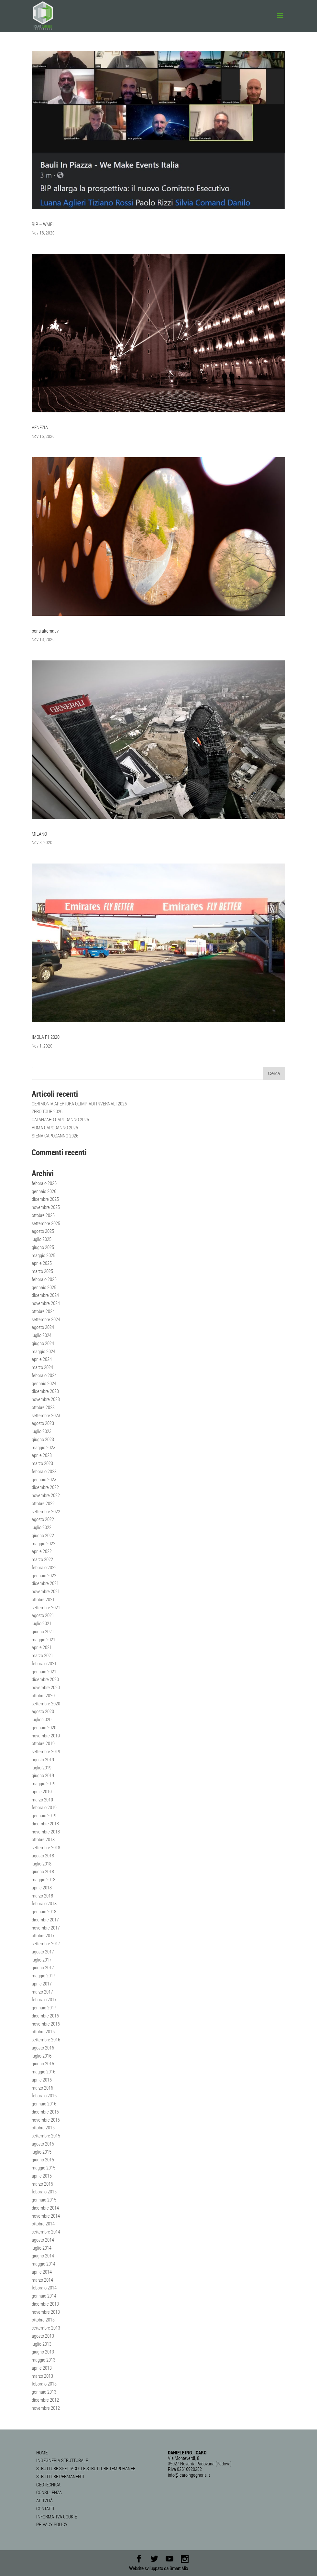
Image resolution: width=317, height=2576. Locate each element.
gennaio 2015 (44, 2199)
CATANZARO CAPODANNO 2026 (60, 1119)
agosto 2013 (43, 2335)
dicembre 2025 (45, 1199)
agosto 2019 (43, 1759)
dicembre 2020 (45, 1679)
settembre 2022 (46, 1511)
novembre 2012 (46, 2408)
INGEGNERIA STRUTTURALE (62, 2460)
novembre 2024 (46, 1303)
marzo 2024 (42, 1367)
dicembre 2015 (45, 2111)
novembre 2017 (46, 1927)
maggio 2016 (43, 2071)
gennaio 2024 (44, 1383)
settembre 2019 (46, 1751)
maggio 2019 (43, 1783)
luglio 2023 (41, 1431)
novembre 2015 (46, 2119)
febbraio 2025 (44, 1279)
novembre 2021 (46, 1591)
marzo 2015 (42, 2183)
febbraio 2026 (44, 1183)
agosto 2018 (43, 1855)
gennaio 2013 (44, 2391)
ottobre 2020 (43, 1695)
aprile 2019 (42, 1791)
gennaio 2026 (44, 1191)
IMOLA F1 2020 (46, 1037)
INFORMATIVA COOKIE (56, 2516)
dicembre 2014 (45, 2207)
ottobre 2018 (43, 1839)
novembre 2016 (46, 2023)
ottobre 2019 (43, 1743)
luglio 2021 (41, 1623)
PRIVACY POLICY (52, 2524)
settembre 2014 (46, 2231)
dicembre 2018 (45, 1823)
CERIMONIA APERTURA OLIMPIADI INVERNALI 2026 (79, 1103)
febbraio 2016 (44, 2095)
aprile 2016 (42, 2079)
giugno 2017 (43, 1967)
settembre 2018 (46, 1847)
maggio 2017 (43, 1975)
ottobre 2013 (43, 2319)
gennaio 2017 (44, 2007)
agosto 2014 (43, 2239)
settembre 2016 (46, 2039)
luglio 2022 (41, 1527)
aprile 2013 (42, 2367)
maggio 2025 (43, 1255)
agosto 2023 (43, 1423)
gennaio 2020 (44, 1727)
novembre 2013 (46, 2312)
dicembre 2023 (45, 1391)
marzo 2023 (42, 1463)
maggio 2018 (43, 1879)
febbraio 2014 (44, 2287)
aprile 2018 (42, 1887)
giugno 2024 (43, 1343)
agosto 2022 (43, 1519)
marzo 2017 (42, 1991)
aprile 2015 (42, 2175)
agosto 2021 (43, 1615)
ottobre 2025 (43, 1215)
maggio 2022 (43, 1543)
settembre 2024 (46, 1319)
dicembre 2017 (45, 1919)
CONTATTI (45, 2508)
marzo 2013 (42, 2376)
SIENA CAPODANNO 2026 (55, 1135)
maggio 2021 (43, 1639)
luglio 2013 (41, 2344)
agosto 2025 (43, 1231)
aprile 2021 (42, 1647)
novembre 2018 (46, 1831)
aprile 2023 (42, 1455)
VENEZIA (40, 427)
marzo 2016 (42, 2087)
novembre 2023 (46, 1399)
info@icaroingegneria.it (189, 2475)
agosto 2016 (43, 2047)
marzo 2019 (42, 1799)
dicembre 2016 (45, 2015)
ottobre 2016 (43, 2031)
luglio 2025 (41, 1239)
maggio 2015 (43, 2167)
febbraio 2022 (44, 1567)
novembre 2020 (46, 1687)
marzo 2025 (42, 1271)
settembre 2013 (46, 2327)
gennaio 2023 (44, 1479)
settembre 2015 (46, 2135)
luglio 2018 (41, 1863)
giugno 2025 (43, 1247)
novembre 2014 (46, 2215)
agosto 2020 (43, 1711)
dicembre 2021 (45, 1583)
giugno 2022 (43, 1535)
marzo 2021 (42, 1655)
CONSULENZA (49, 2492)
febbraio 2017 (44, 1999)
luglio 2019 (41, 1767)
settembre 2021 (46, 1607)
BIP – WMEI (43, 224)
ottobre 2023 (43, 1407)
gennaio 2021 (44, 1671)
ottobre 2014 (43, 2223)
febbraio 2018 (44, 1903)
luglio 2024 (41, 1335)
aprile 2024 (42, 1359)
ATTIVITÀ (44, 2500)
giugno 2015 (43, 2159)
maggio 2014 (43, 2263)
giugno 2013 (43, 2351)
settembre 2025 (46, 1223)
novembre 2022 (46, 1495)
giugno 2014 (43, 2255)
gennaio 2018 (44, 1911)
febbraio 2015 (44, 2191)
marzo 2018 (42, 1895)
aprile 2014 (42, 2271)
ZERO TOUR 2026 (47, 1111)
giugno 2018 (43, 1871)
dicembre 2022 (45, 1487)
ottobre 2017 (43, 1935)
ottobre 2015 (43, 2127)
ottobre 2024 (43, 1311)
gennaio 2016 (44, 2103)
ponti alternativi (46, 630)
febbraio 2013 (44, 2383)
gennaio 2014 (44, 2295)
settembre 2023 (46, 1415)
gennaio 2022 (44, 1575)
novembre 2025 (46, 1207)
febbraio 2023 (44, 1471)
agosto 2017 (43, 1951)
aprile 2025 (42, 1263)
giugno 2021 (43, 1631)
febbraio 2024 (44, 1375)
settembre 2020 (46, 1703)
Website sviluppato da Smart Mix (158, 2568)
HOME (42, 2452)
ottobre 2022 (43, 1503)
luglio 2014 (41, 2247)
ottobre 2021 (43, 1599)
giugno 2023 (43, 1439)
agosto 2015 (43, 2143)
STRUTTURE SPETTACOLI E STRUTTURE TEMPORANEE (85, 2468)
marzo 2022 (42, 1559)
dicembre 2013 (45, 2303)
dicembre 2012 (45, 2400)
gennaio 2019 (44, 1815)
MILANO (39, 834)
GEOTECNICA (48, 2484)
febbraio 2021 (44, 1663)
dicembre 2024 (45, 1295)
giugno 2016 (43, 2063)
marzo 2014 (42, 2280)
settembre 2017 (46, 1943)
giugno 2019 (43, 1775)
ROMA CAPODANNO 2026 (55, 1127)
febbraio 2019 (44, 1807)
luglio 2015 (41, 2151)
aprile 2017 (42, 1983)
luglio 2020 (41, 1719)
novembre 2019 (46, 1735)
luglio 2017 (41, 1959)
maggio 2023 (43, 1447)
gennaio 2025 (44, 1287)
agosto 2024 (43, 1327)
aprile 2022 (42, 1551)
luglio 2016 (41, 2055)
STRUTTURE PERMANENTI (60, 2476)
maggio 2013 (43, 2359)
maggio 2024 (43, 1351)
